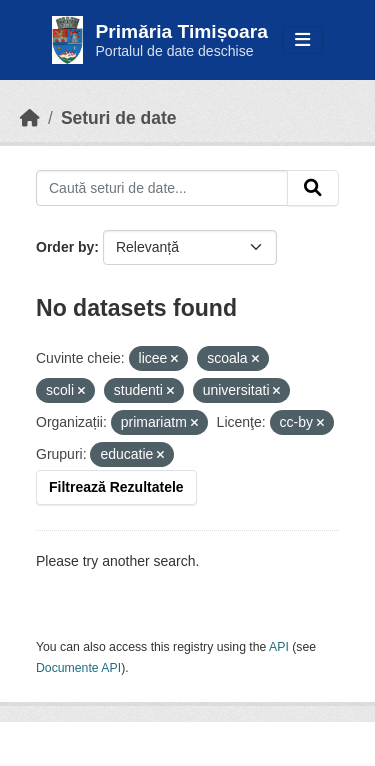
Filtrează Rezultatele (116, 487)
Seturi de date (119, 118)
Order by (65, 247)
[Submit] (313, 188)
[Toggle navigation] (302, 40)
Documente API (78, 668)
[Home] (30, 118)
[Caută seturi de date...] (162, 188)
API (279, 647)
